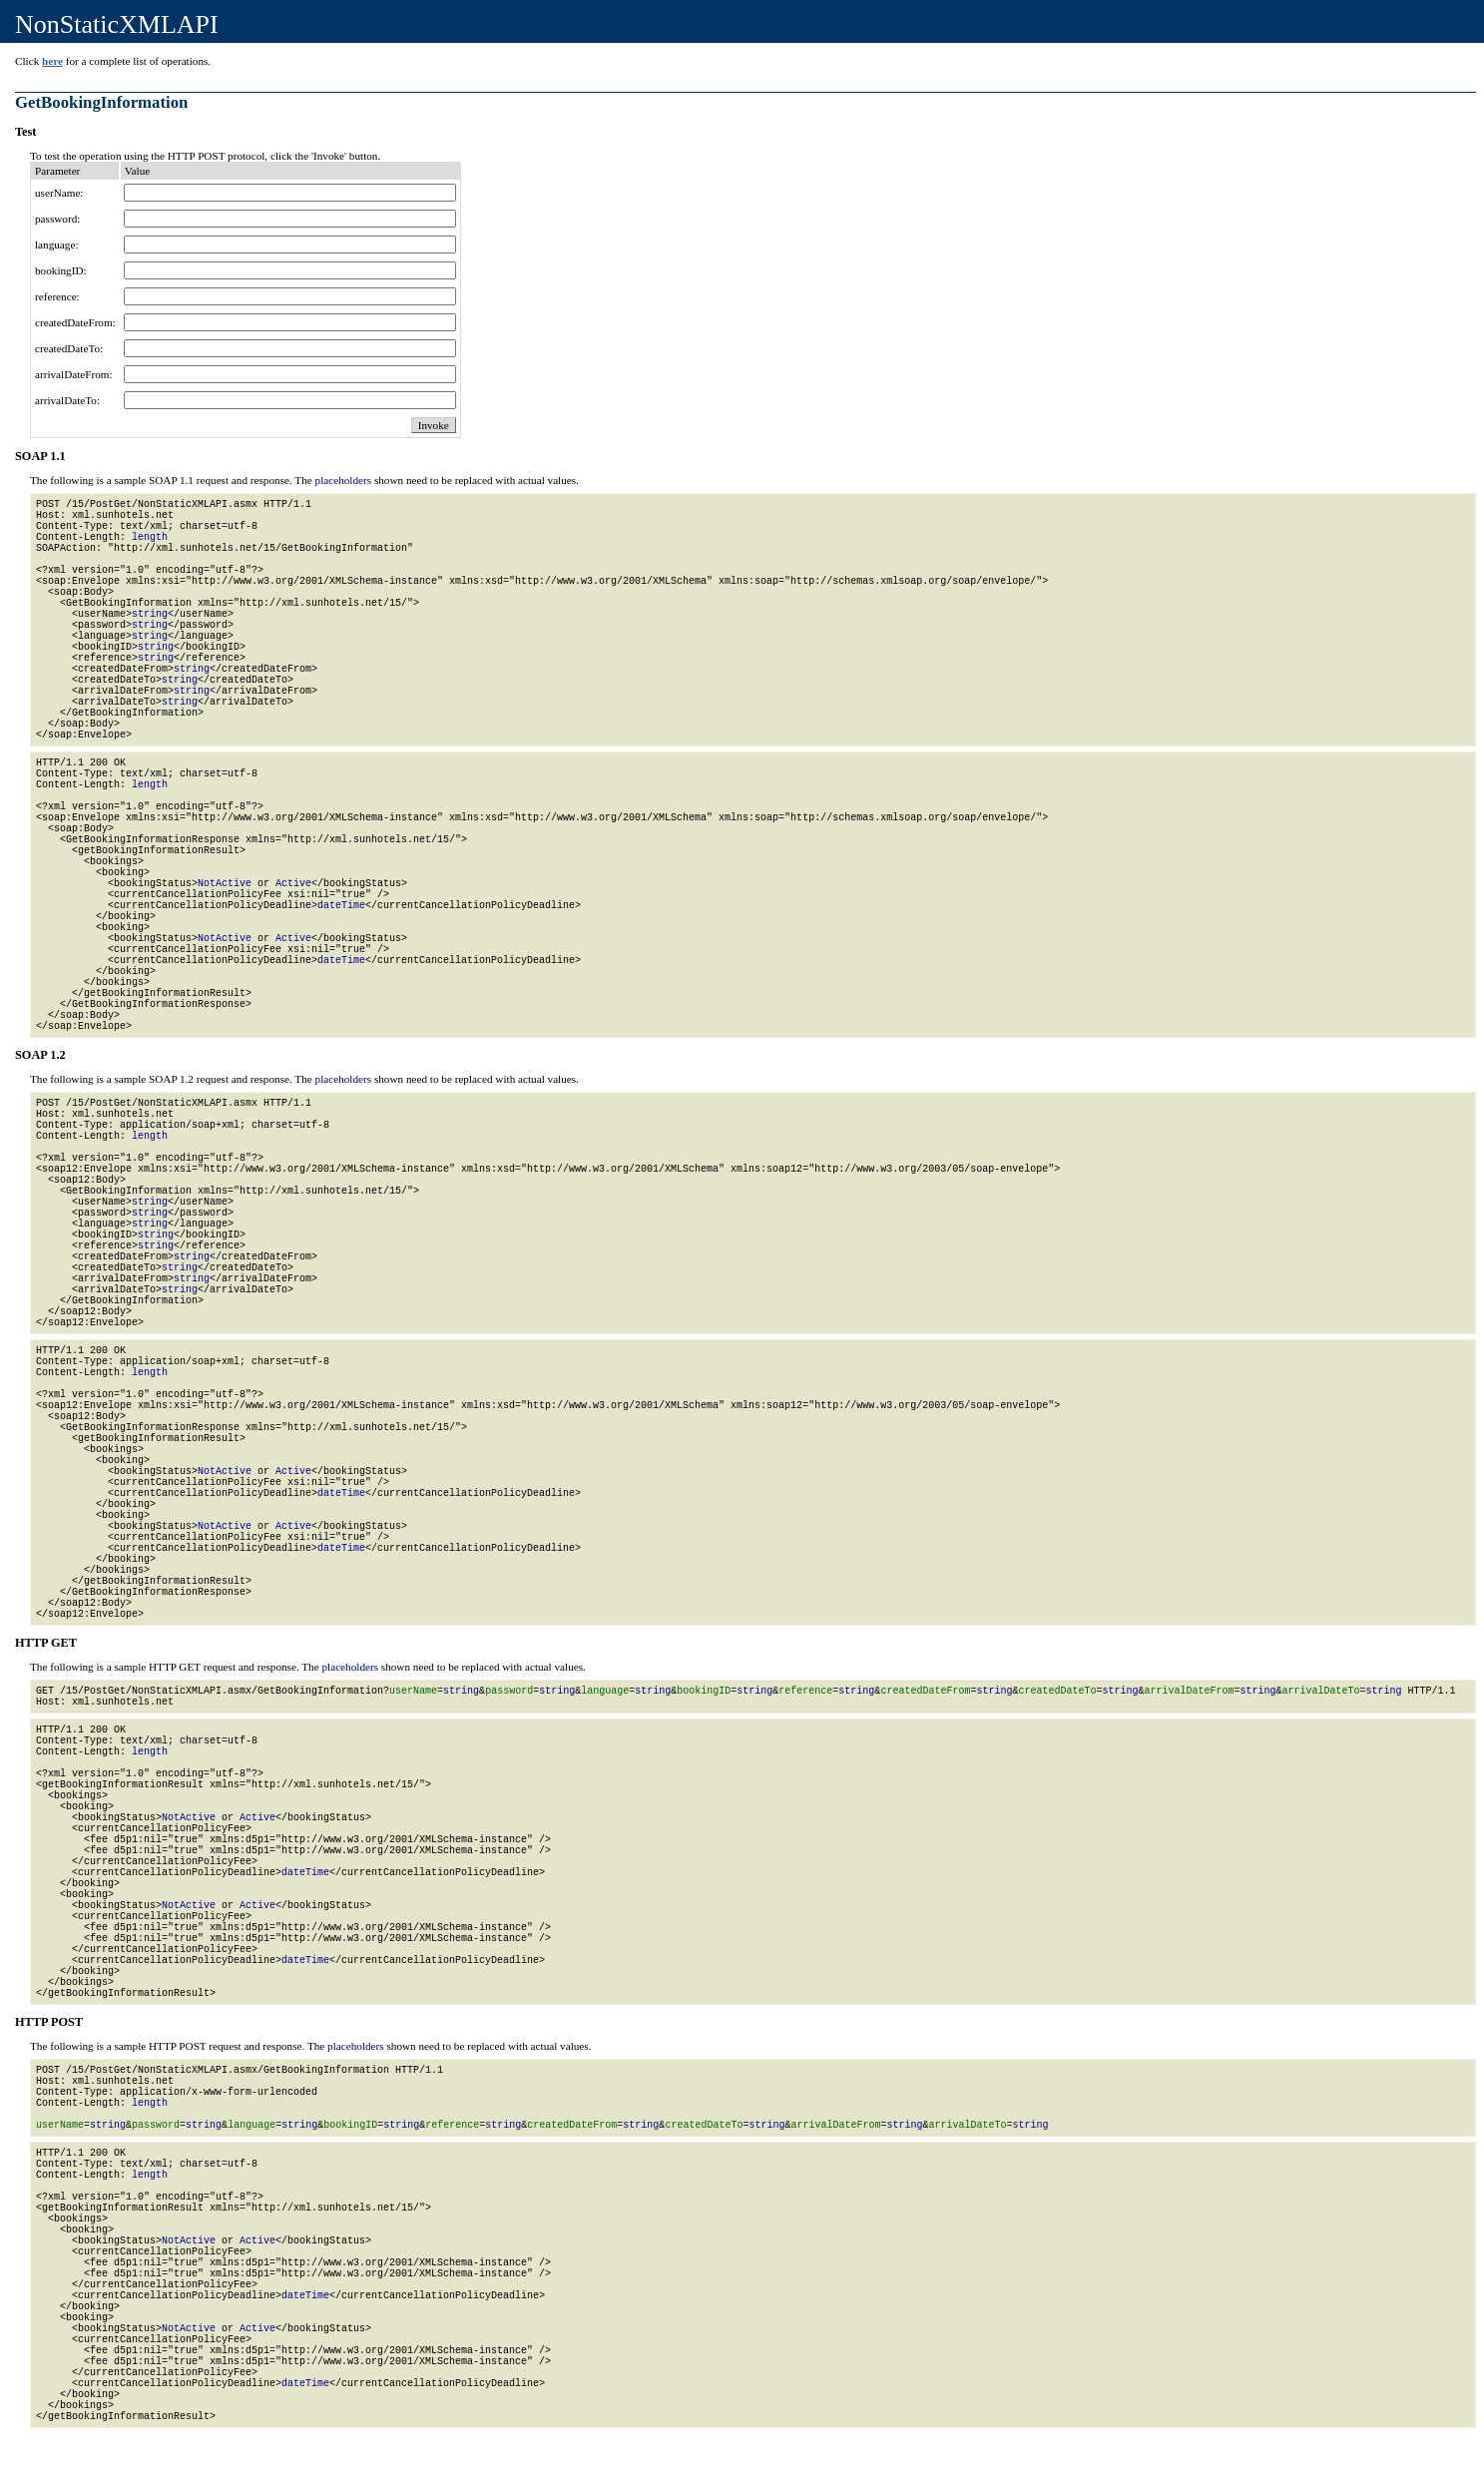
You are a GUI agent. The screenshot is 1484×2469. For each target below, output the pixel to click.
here (52, 61)
